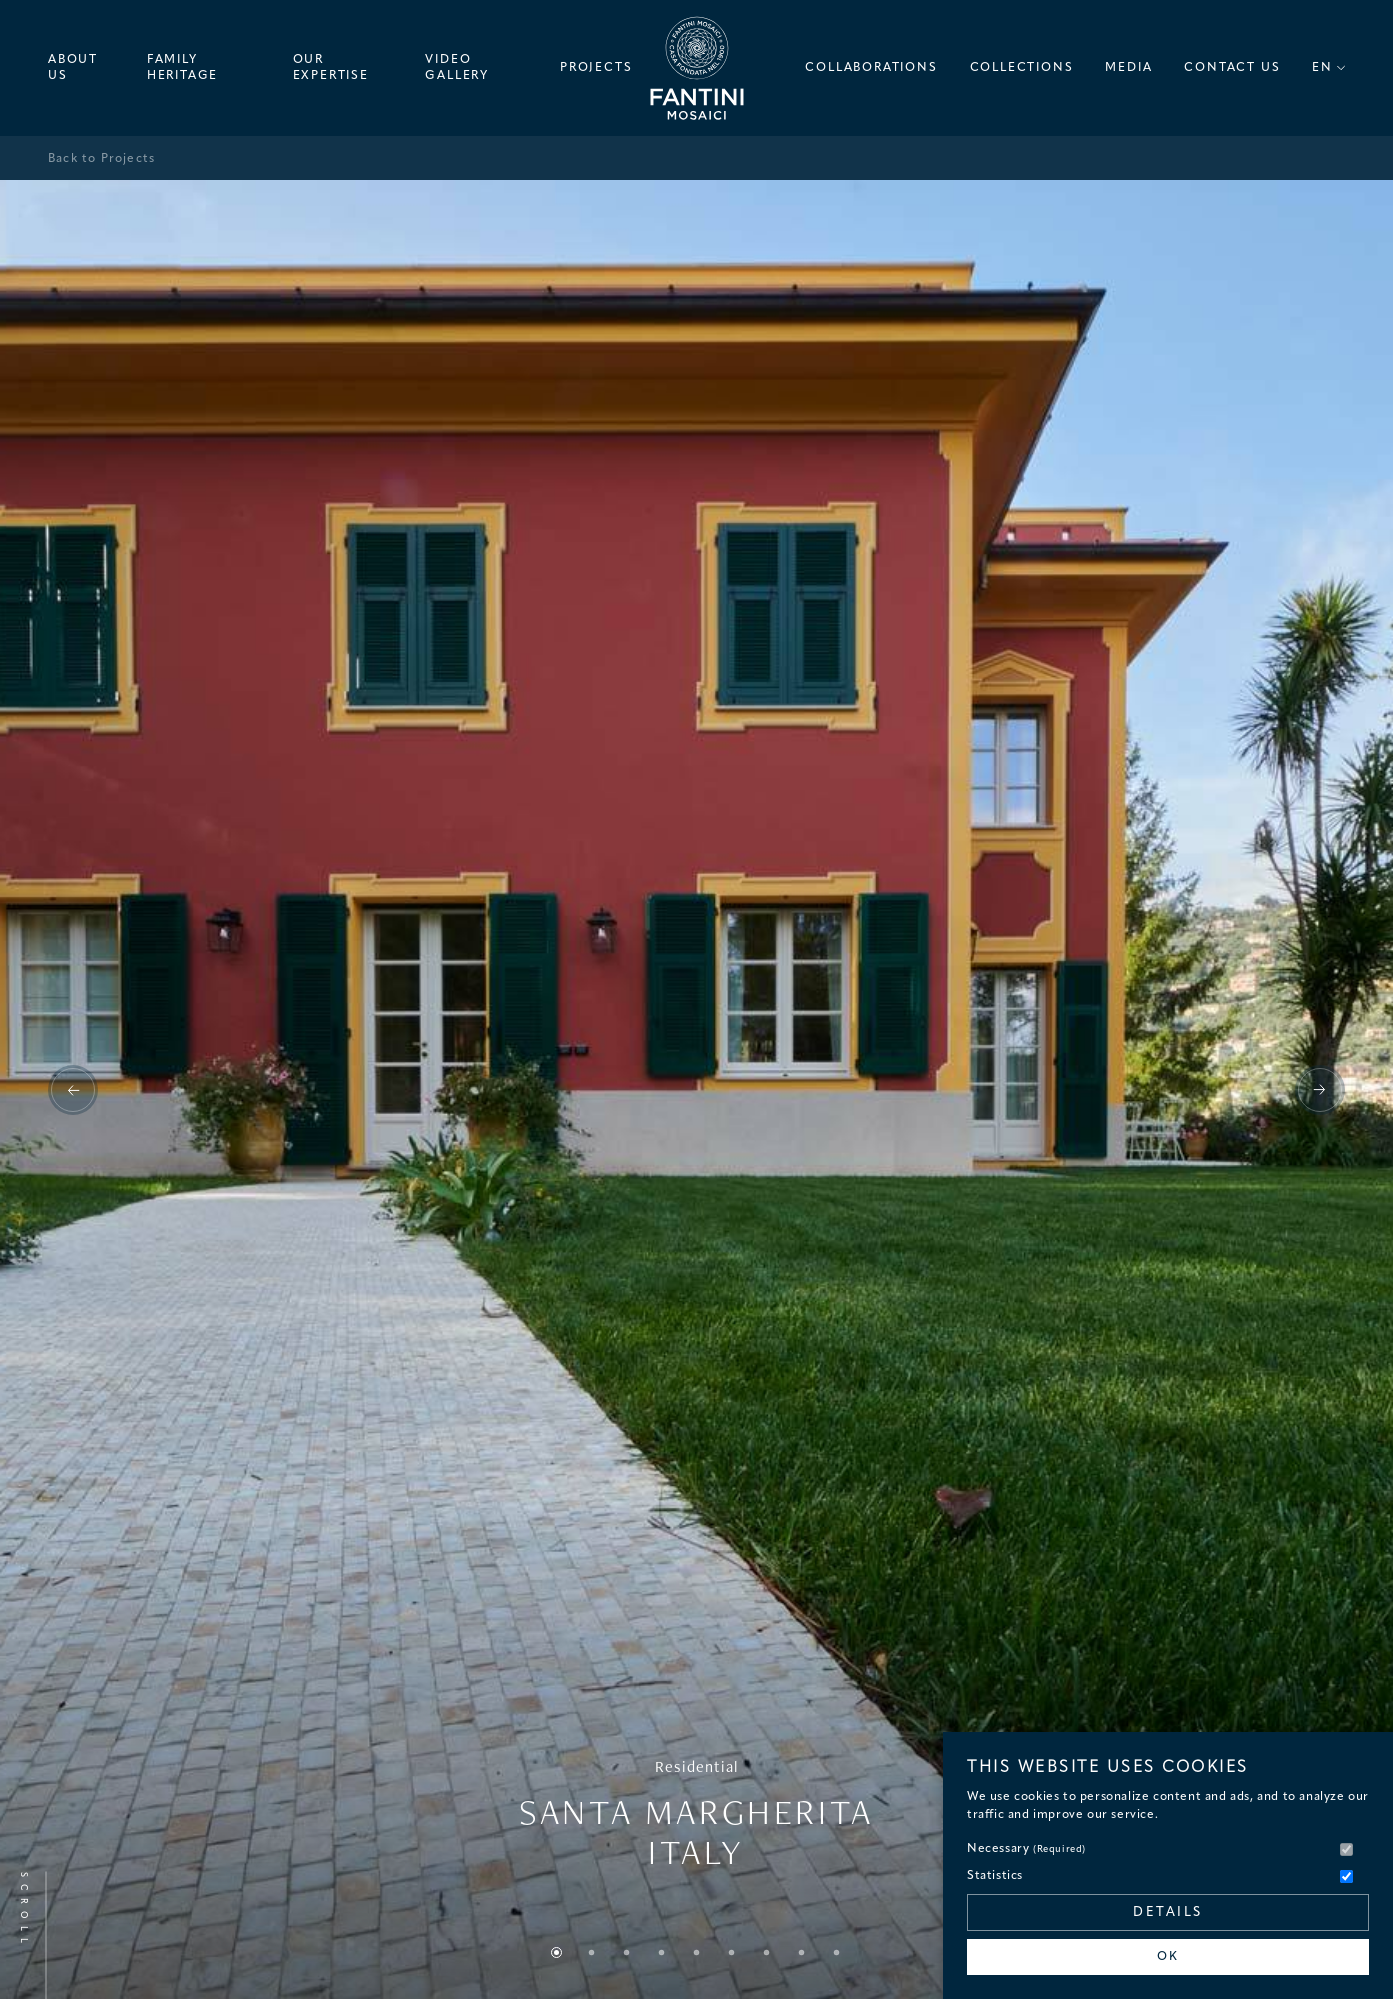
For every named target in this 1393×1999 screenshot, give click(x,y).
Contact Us (1232, 68)
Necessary (1026, 1849)
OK (1168, 1957)
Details (1168, 1912)
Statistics (995, 1876)
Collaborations (871, 68)
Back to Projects (101, 159)
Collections (1022, 68)
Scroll (23, 1910)
